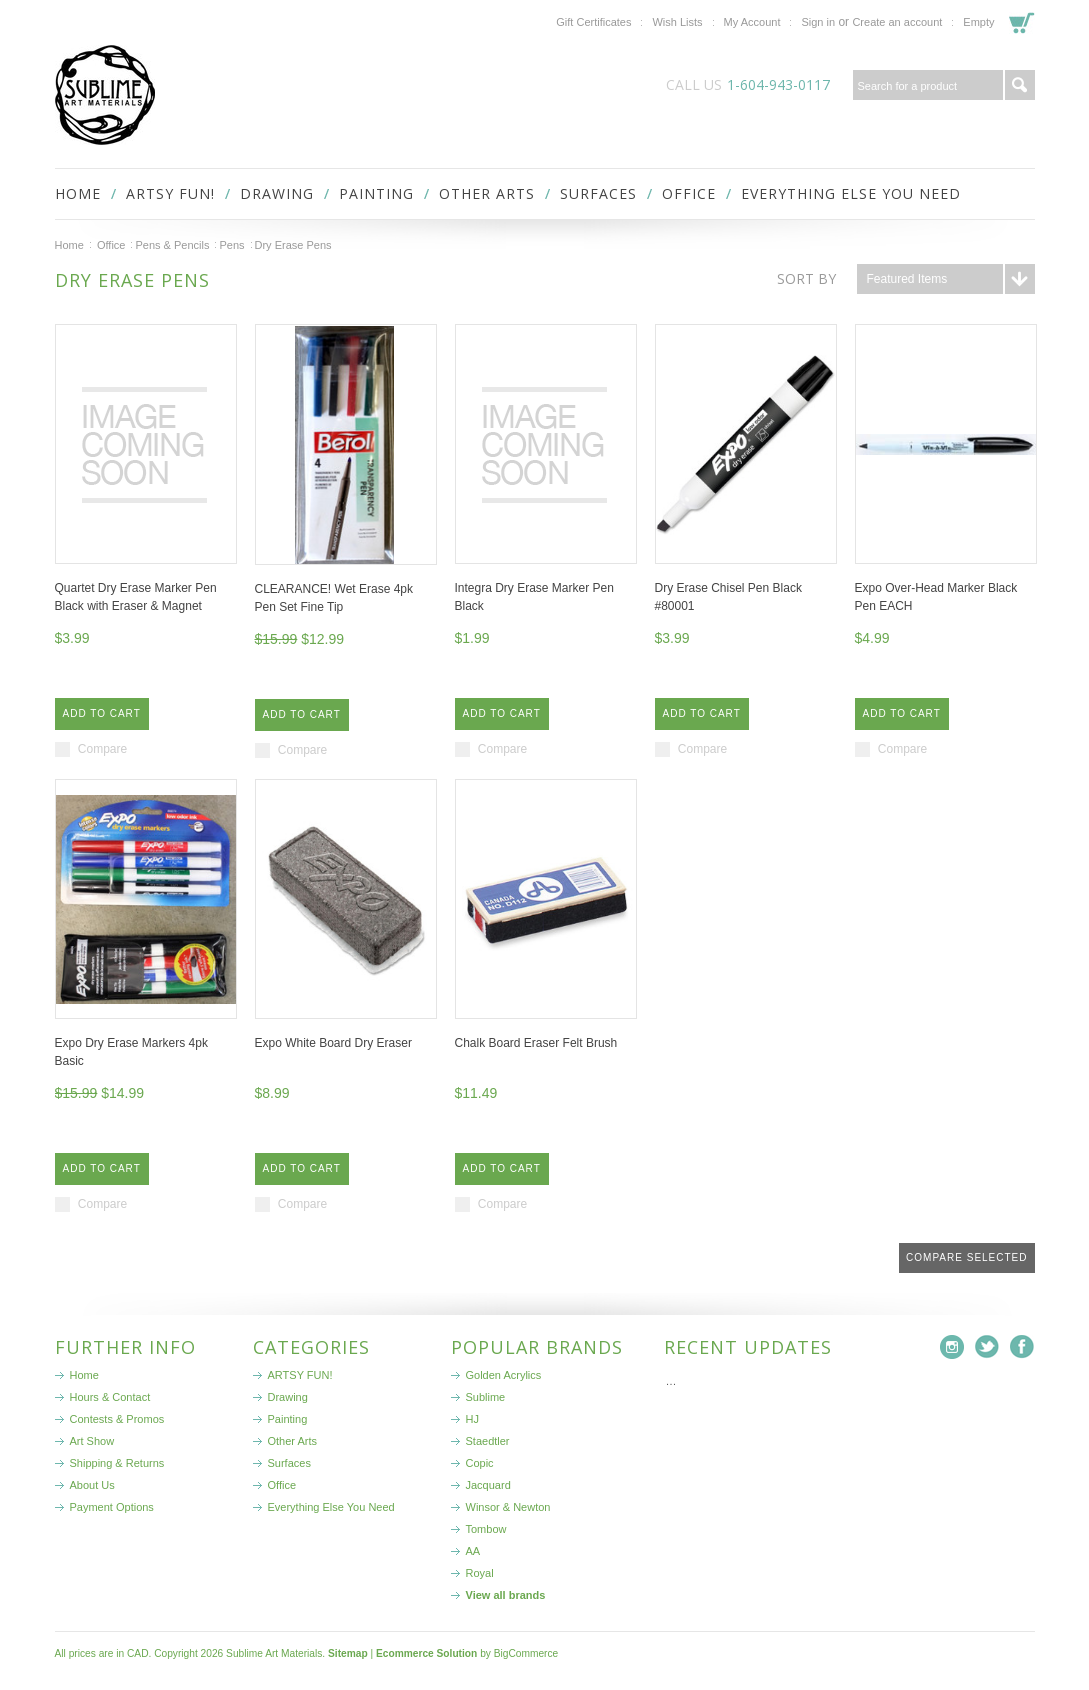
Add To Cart (102, 713)
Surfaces (598, 193)
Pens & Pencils (172, 245)
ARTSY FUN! (170, 193)
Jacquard (488, 1485)
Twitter (987, 1347)
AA (473, 1551)
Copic (480, 1463)
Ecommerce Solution (426, 1653)
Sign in (818, 22)
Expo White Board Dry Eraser (333, 1043)
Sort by (806, 278)
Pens (231, 245)
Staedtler (488, 1441)
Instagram (952, 1347)
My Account (752, 22)
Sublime (486, 1397)
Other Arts (487, 193)
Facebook (1022, 1347)
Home (69, 245)
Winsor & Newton (508, 1507)
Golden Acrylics (504, 1375)
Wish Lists (677, 22)
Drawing (277, 193)
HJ (472, 1419)
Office (689, 193)
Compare (102, 749)
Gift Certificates (593, 22)
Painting (376, 193)
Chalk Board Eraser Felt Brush (536, 1043)
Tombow (486, 1529)
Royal (480, 1573)
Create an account (897, 22)
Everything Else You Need (851, 193)
